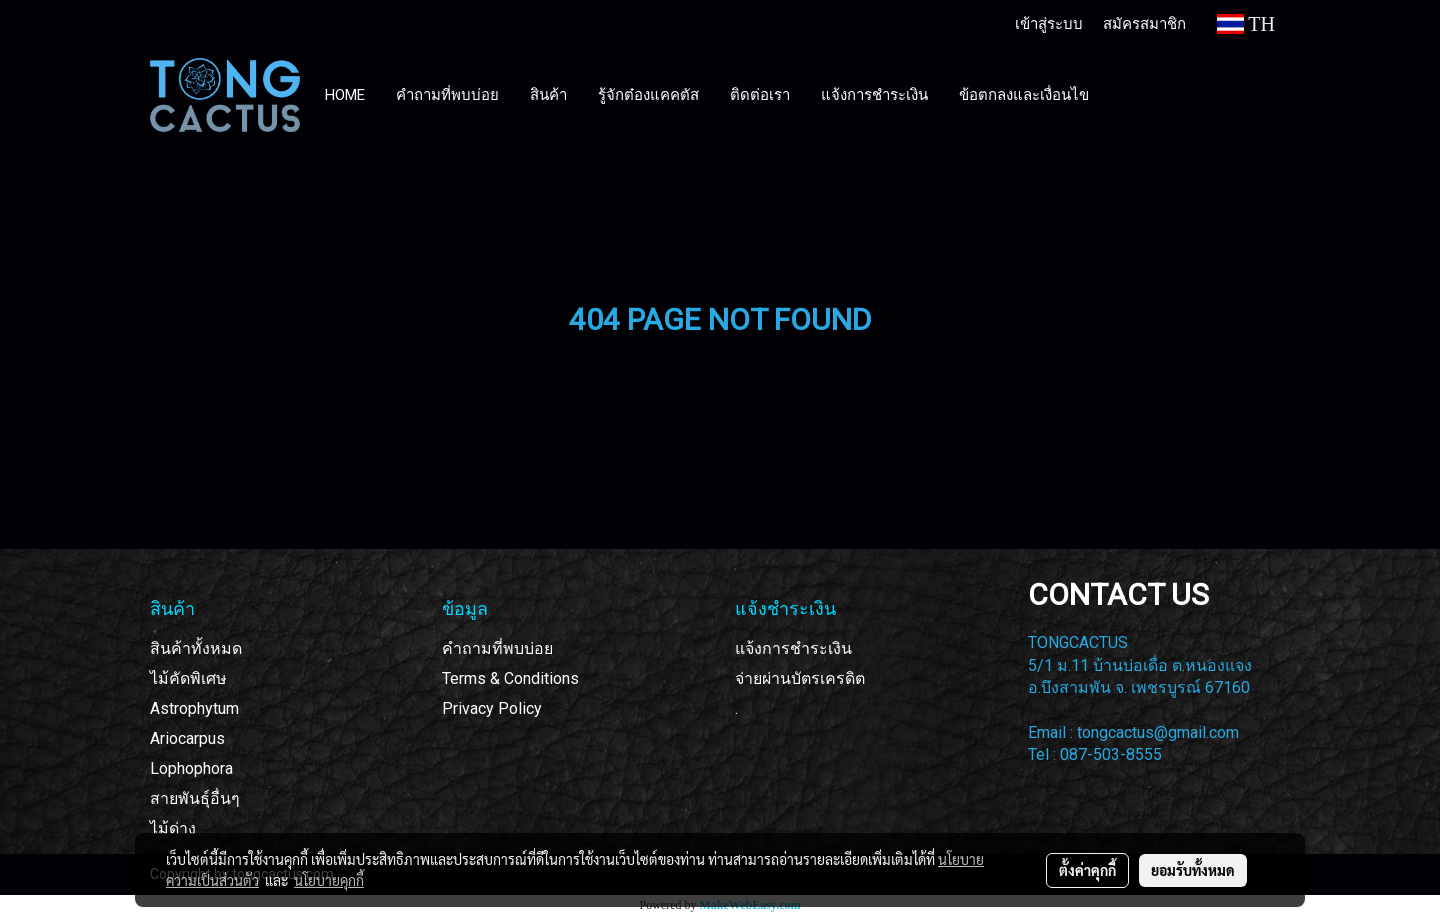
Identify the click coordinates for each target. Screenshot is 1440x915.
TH (1246, 24)
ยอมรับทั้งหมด (1193, 870)
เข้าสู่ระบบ (1049, 23)
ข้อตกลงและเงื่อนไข (1024, 95)
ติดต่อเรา (760, 95)
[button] (1123, 95)
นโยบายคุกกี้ (329, 880)
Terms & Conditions (510, 678)
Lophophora (191, 768)
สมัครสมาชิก (1144, 23)
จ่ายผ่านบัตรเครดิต (800, 678)
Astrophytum (194, 708)
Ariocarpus (187, 738)
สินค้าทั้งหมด (196, 648)
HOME (345, 95)
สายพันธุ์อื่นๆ (195, 798)
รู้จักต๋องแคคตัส (648, 95)
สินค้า (548, 95)
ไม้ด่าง (173, 828)
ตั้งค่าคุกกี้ (1087, 870)
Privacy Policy (492, 708)
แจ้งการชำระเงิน (874, 95)
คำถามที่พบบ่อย (447, 95)
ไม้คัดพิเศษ (188, 678)
